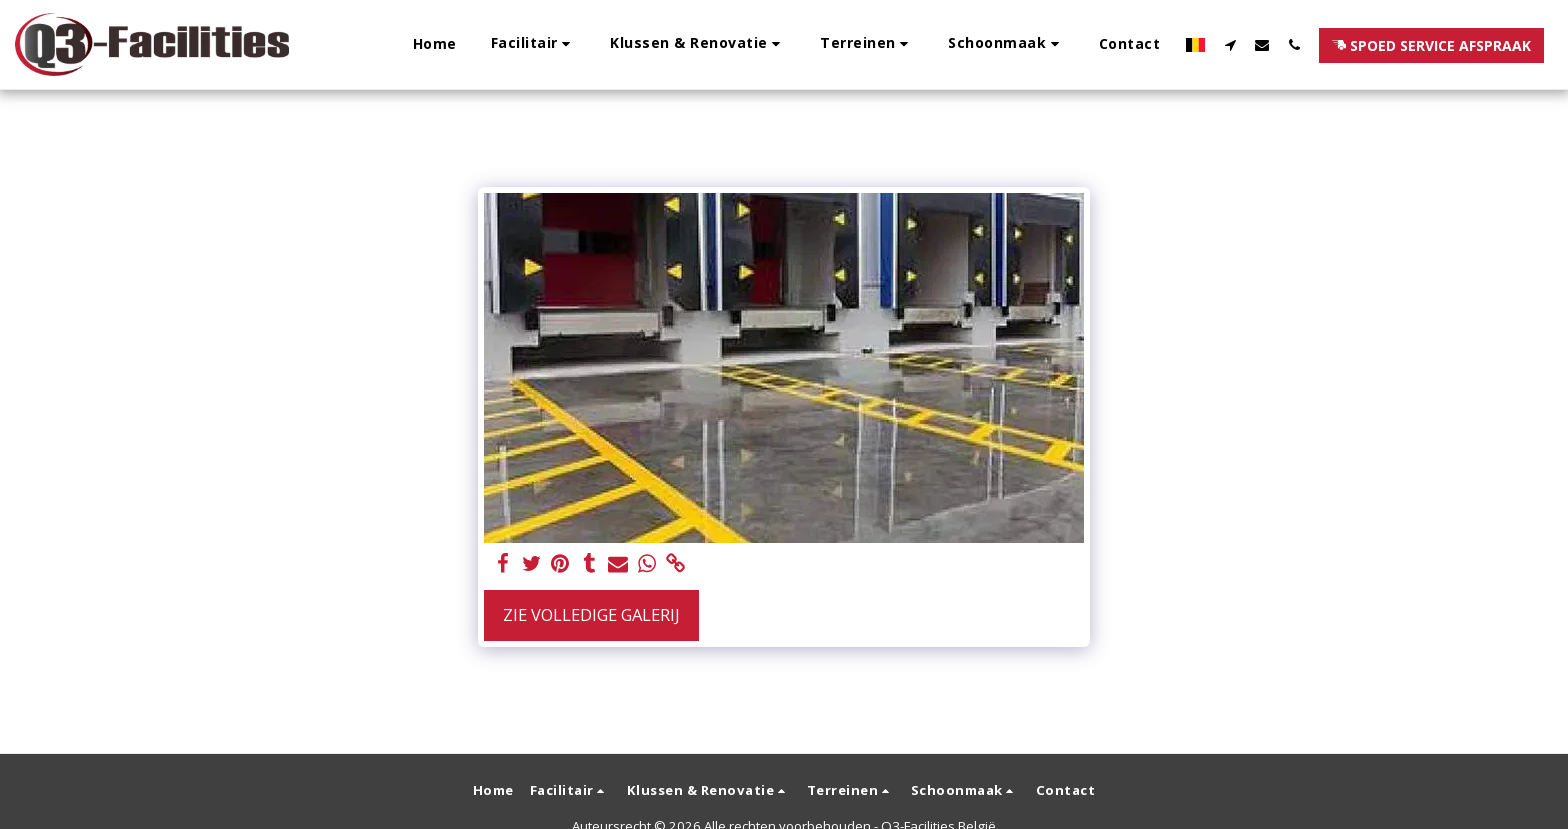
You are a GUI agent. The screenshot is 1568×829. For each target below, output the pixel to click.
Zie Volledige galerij (591, 614)
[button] (534, 44)
